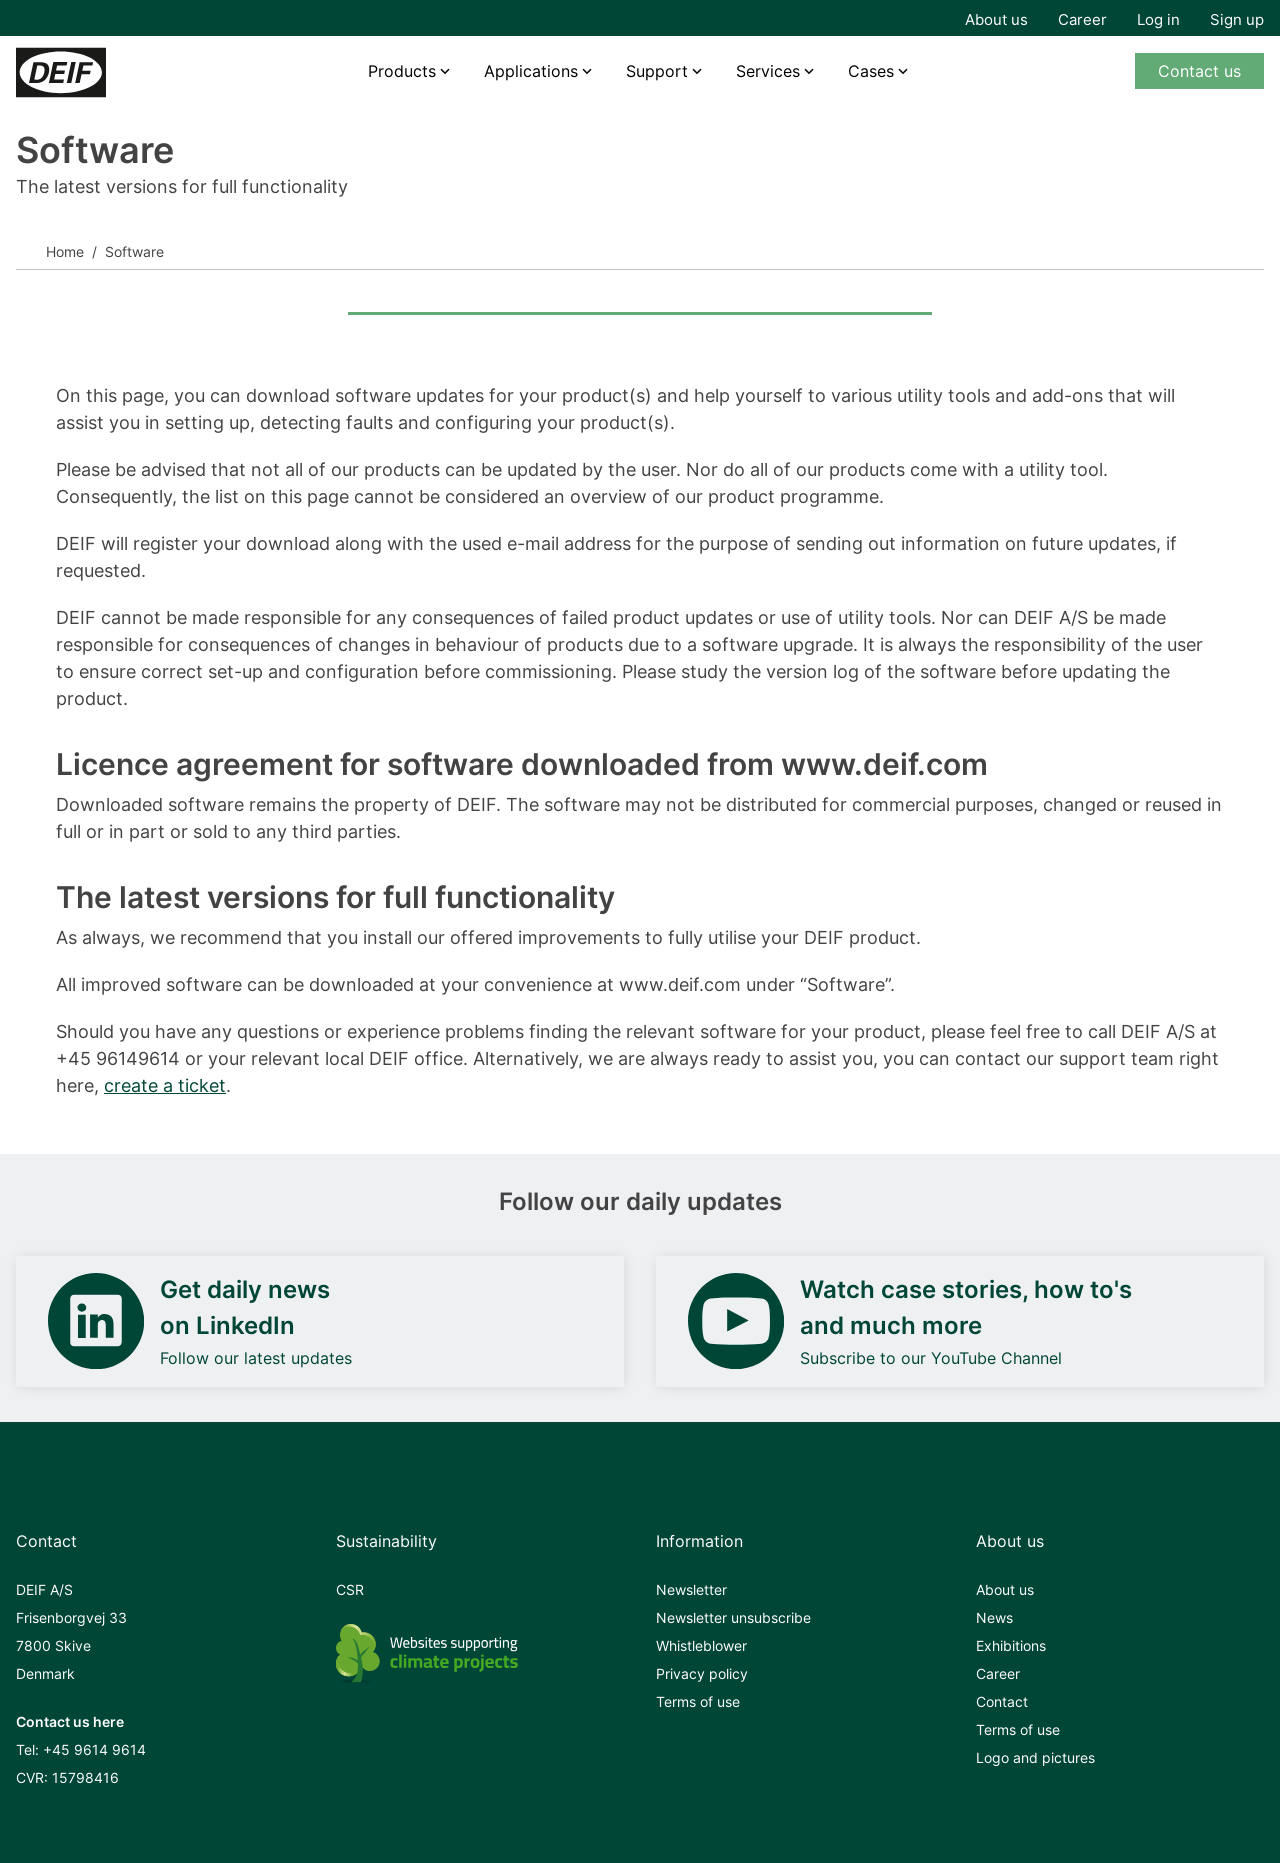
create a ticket (165, 1085)
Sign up (1237, 19)
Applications (531, 71)
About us (996, 19)
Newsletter (691, 1589)
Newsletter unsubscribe (733, 1617)
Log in (1158, 19)
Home (65, 251)
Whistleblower (701, 1645)
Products (402, 71)
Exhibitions (1011, 1645)
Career (1082, 19)
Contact (1002, 1701)
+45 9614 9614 (94, 1749)
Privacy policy (702, 1673)
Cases (871, 71)
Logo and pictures (1035, 1757)
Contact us (1199, 71)
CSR (350, 1589)
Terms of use (698, 1701)
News (994, 1617)
